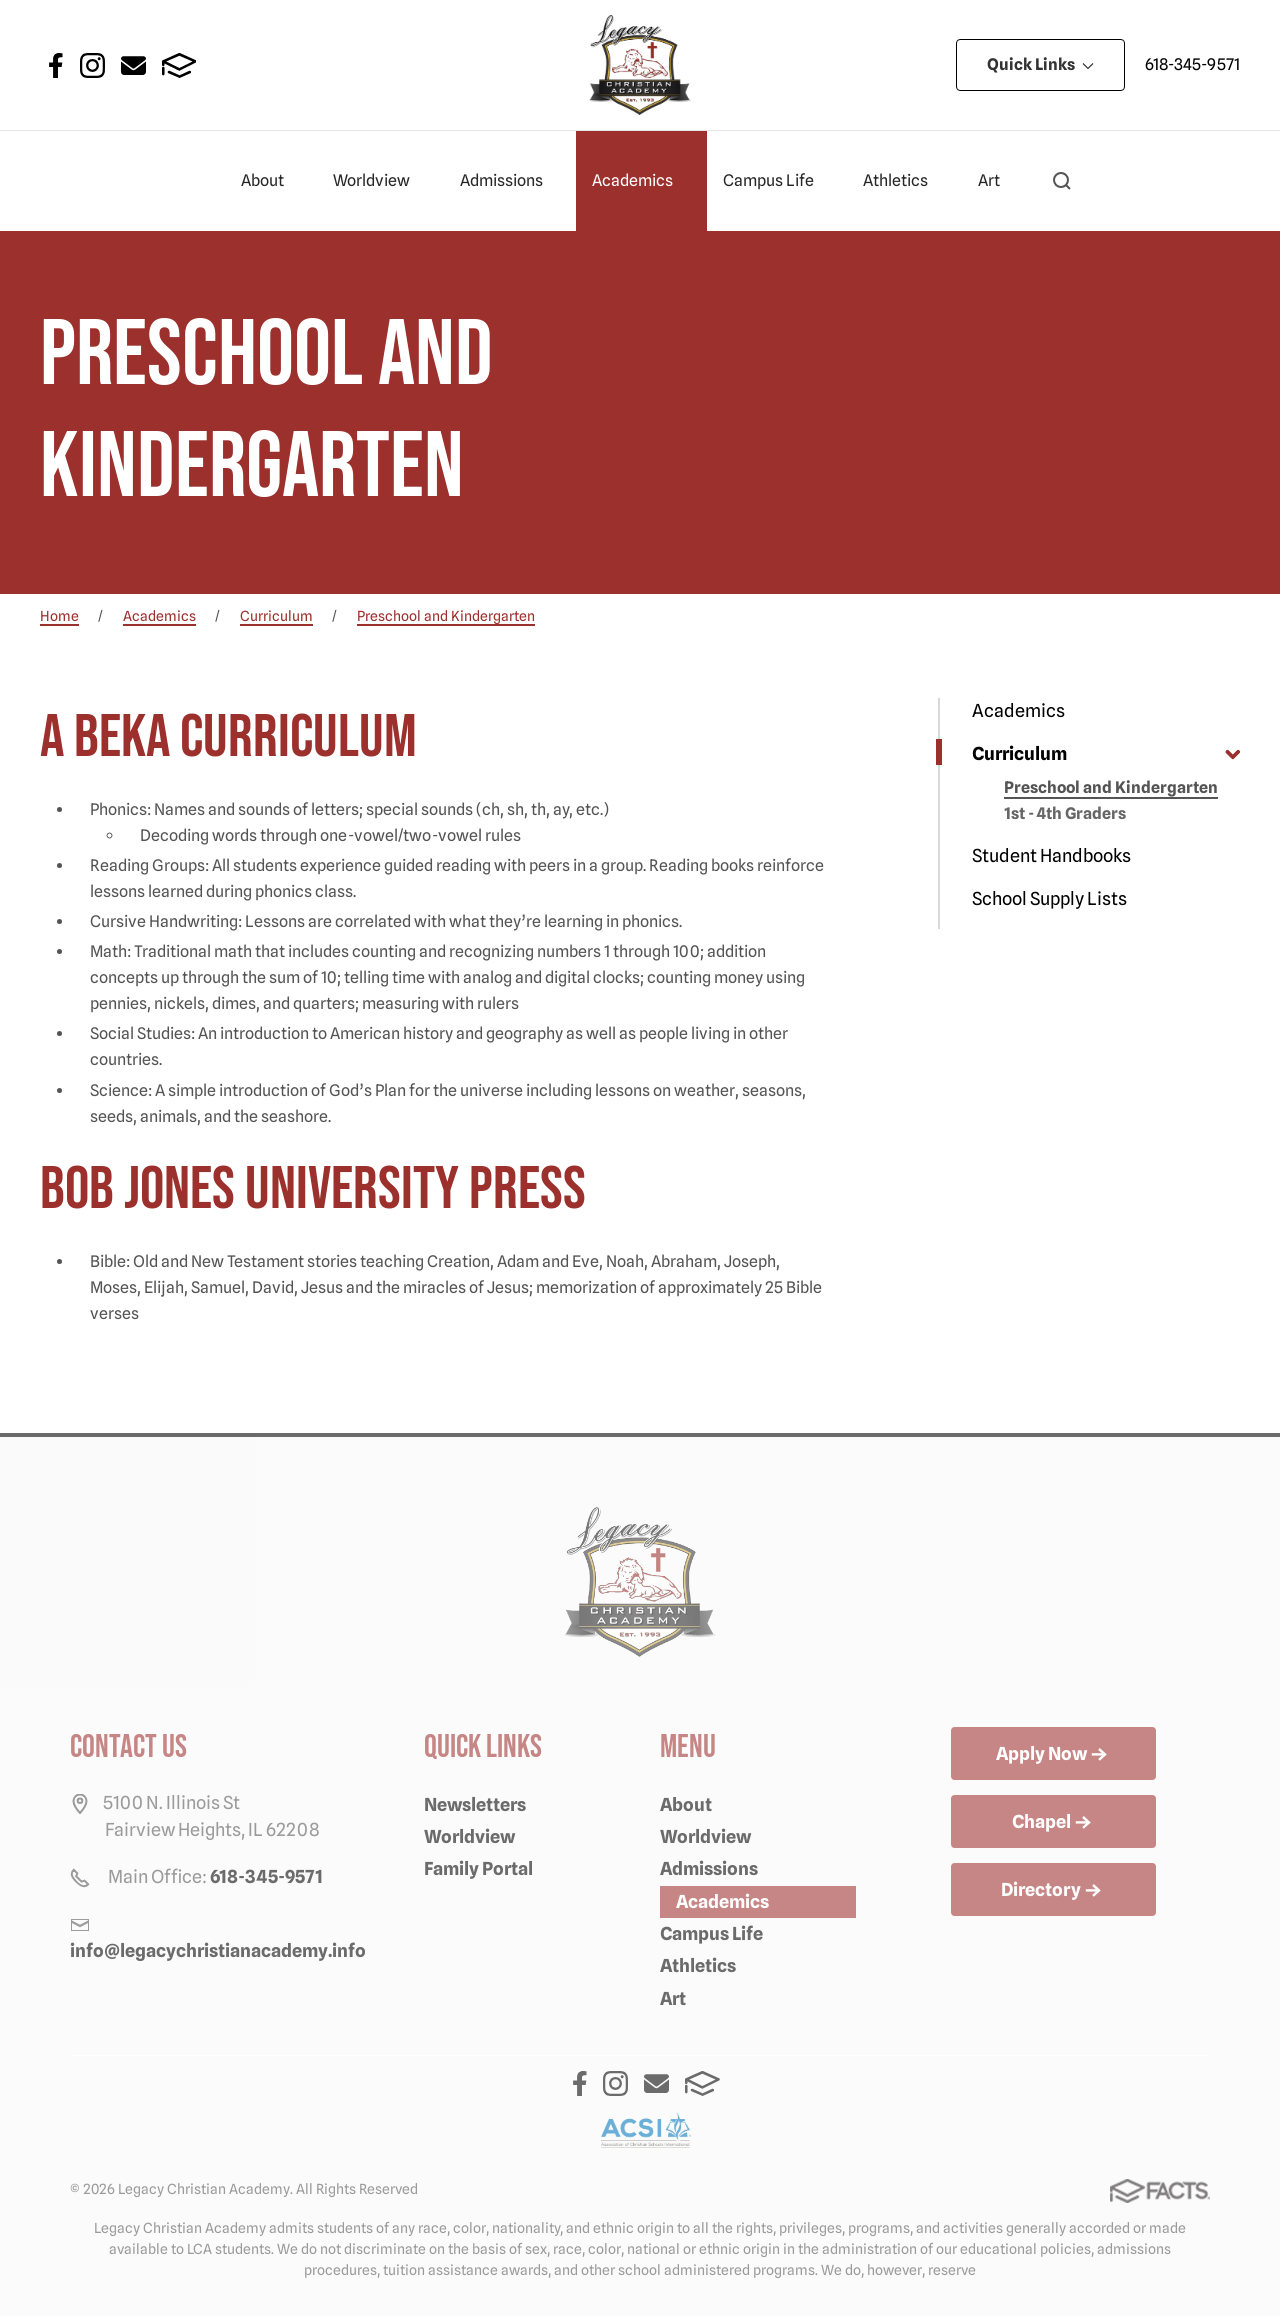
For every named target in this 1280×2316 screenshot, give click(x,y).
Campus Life (777, 181)
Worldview (380, 181)
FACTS (179, 65)
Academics (641, 181)
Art (997, 181)
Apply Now (1053, 1755)
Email (133, 65)
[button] (1062, 181)
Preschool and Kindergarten (1111, 787)
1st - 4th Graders (1065, 813)
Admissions (510, 181)
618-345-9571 (1192, 64)
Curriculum (1019, 753)
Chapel (1053, 1823)
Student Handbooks (1051, 855)
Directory (1053, 1891)
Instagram (92, 65)
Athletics (904, 181)
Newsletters (475, 1804)
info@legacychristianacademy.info (218, 1950)
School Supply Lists (1049, 898)
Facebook (56, 65)
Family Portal (478, 1868)
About (271, 181)
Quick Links (1040, 64)
